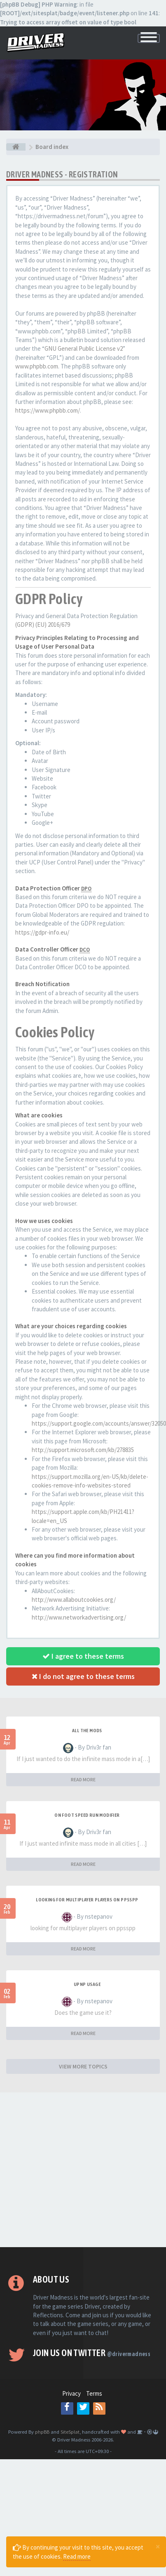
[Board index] (16, 147)
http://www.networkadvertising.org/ (79, 1617)
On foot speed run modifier (86, 1815)
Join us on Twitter (91, 2352)
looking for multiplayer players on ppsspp (87, 1900)
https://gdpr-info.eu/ (42, 932)
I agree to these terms (83, 1656)
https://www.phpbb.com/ (47, 410)
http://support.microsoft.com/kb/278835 (83, 1450)
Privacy (71, 2393)
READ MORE (83, 1779)
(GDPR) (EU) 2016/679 (42, 624)
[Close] (158, 2546)
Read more (77, 2556)
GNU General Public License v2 (83, 348)
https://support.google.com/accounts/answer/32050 (99, 1423)
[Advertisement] (77, 2169)
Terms (94, 2393)
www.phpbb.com (36, 366)
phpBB (42, 2431)
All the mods (87, 1730)
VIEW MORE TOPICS (83, 2066)
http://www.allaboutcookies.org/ (74, 1599)
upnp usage (87, 1984)
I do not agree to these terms (83, 1676)
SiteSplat (70, 2431)
